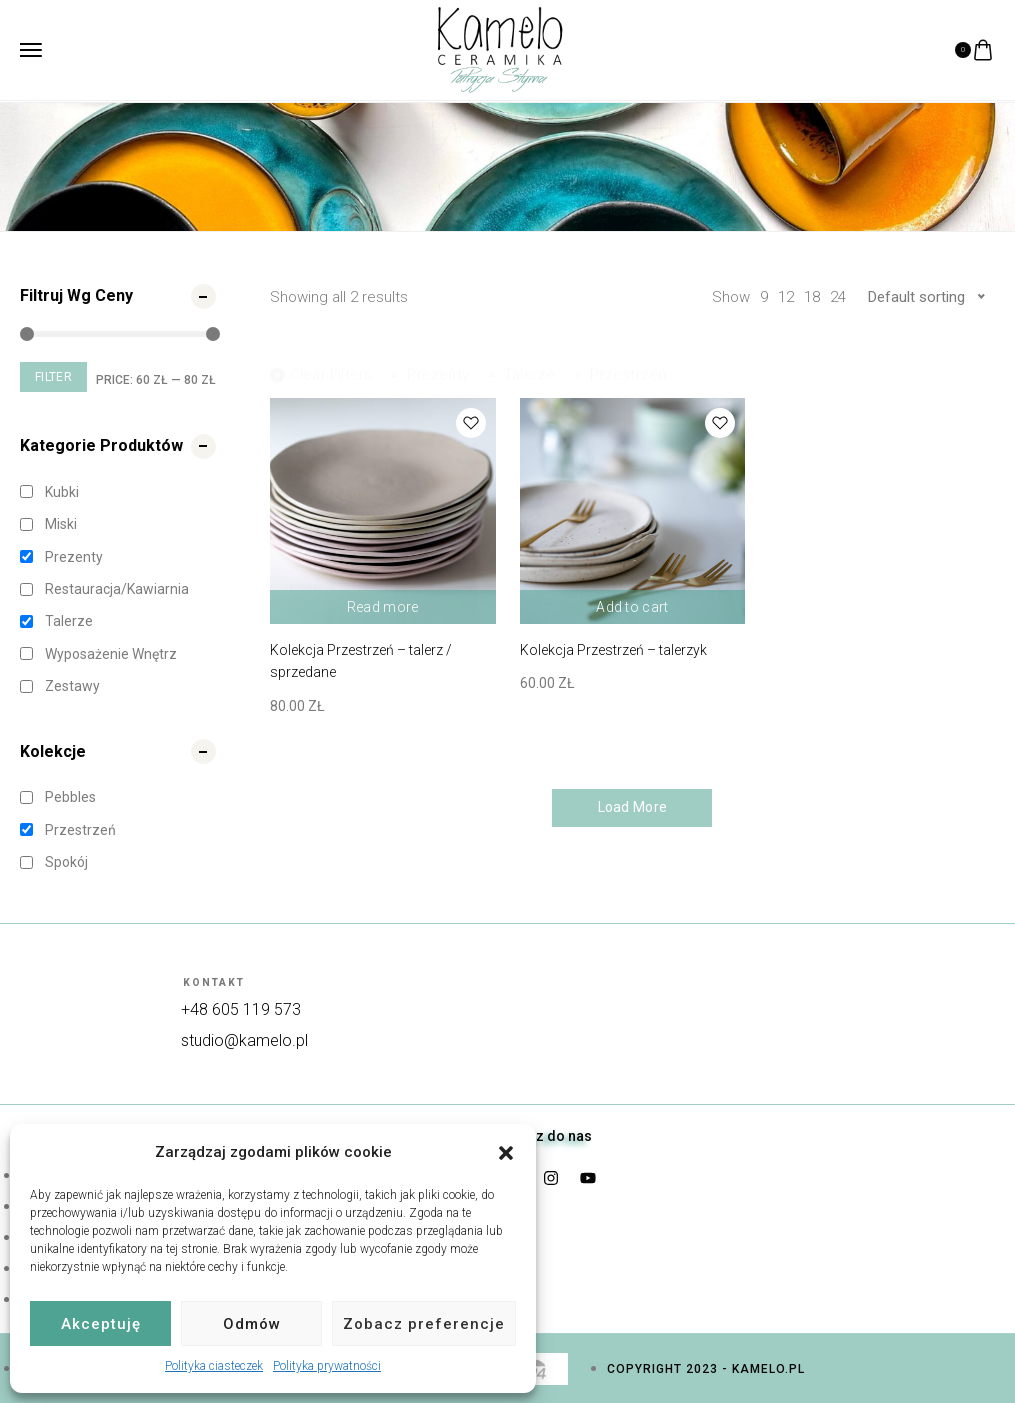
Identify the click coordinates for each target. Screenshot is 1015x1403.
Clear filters (321, 357)
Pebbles (70, 797)
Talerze (69, 621)
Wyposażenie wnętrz (111, 654)
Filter (53, 377)
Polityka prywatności (327, 1366)
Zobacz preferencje (424, 1324)
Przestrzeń (80, 830)
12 (786, 297)
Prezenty (74, 557)
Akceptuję (101, 1324)
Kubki (62, 492)
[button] (506, 1153)
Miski (61, 524)
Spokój (66, 862)
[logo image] (500, 49)
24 (838, 297)
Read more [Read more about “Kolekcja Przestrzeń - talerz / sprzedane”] (383, 607)
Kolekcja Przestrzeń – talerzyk (613, 650)
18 (812, 297)
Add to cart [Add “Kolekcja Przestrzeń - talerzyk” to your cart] (632, 607)
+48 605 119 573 (241, 1009)
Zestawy (72, 686)
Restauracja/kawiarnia (117, 589)
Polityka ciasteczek (214, 1366)
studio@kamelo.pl (244, 1040)
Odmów (252, 1324)
